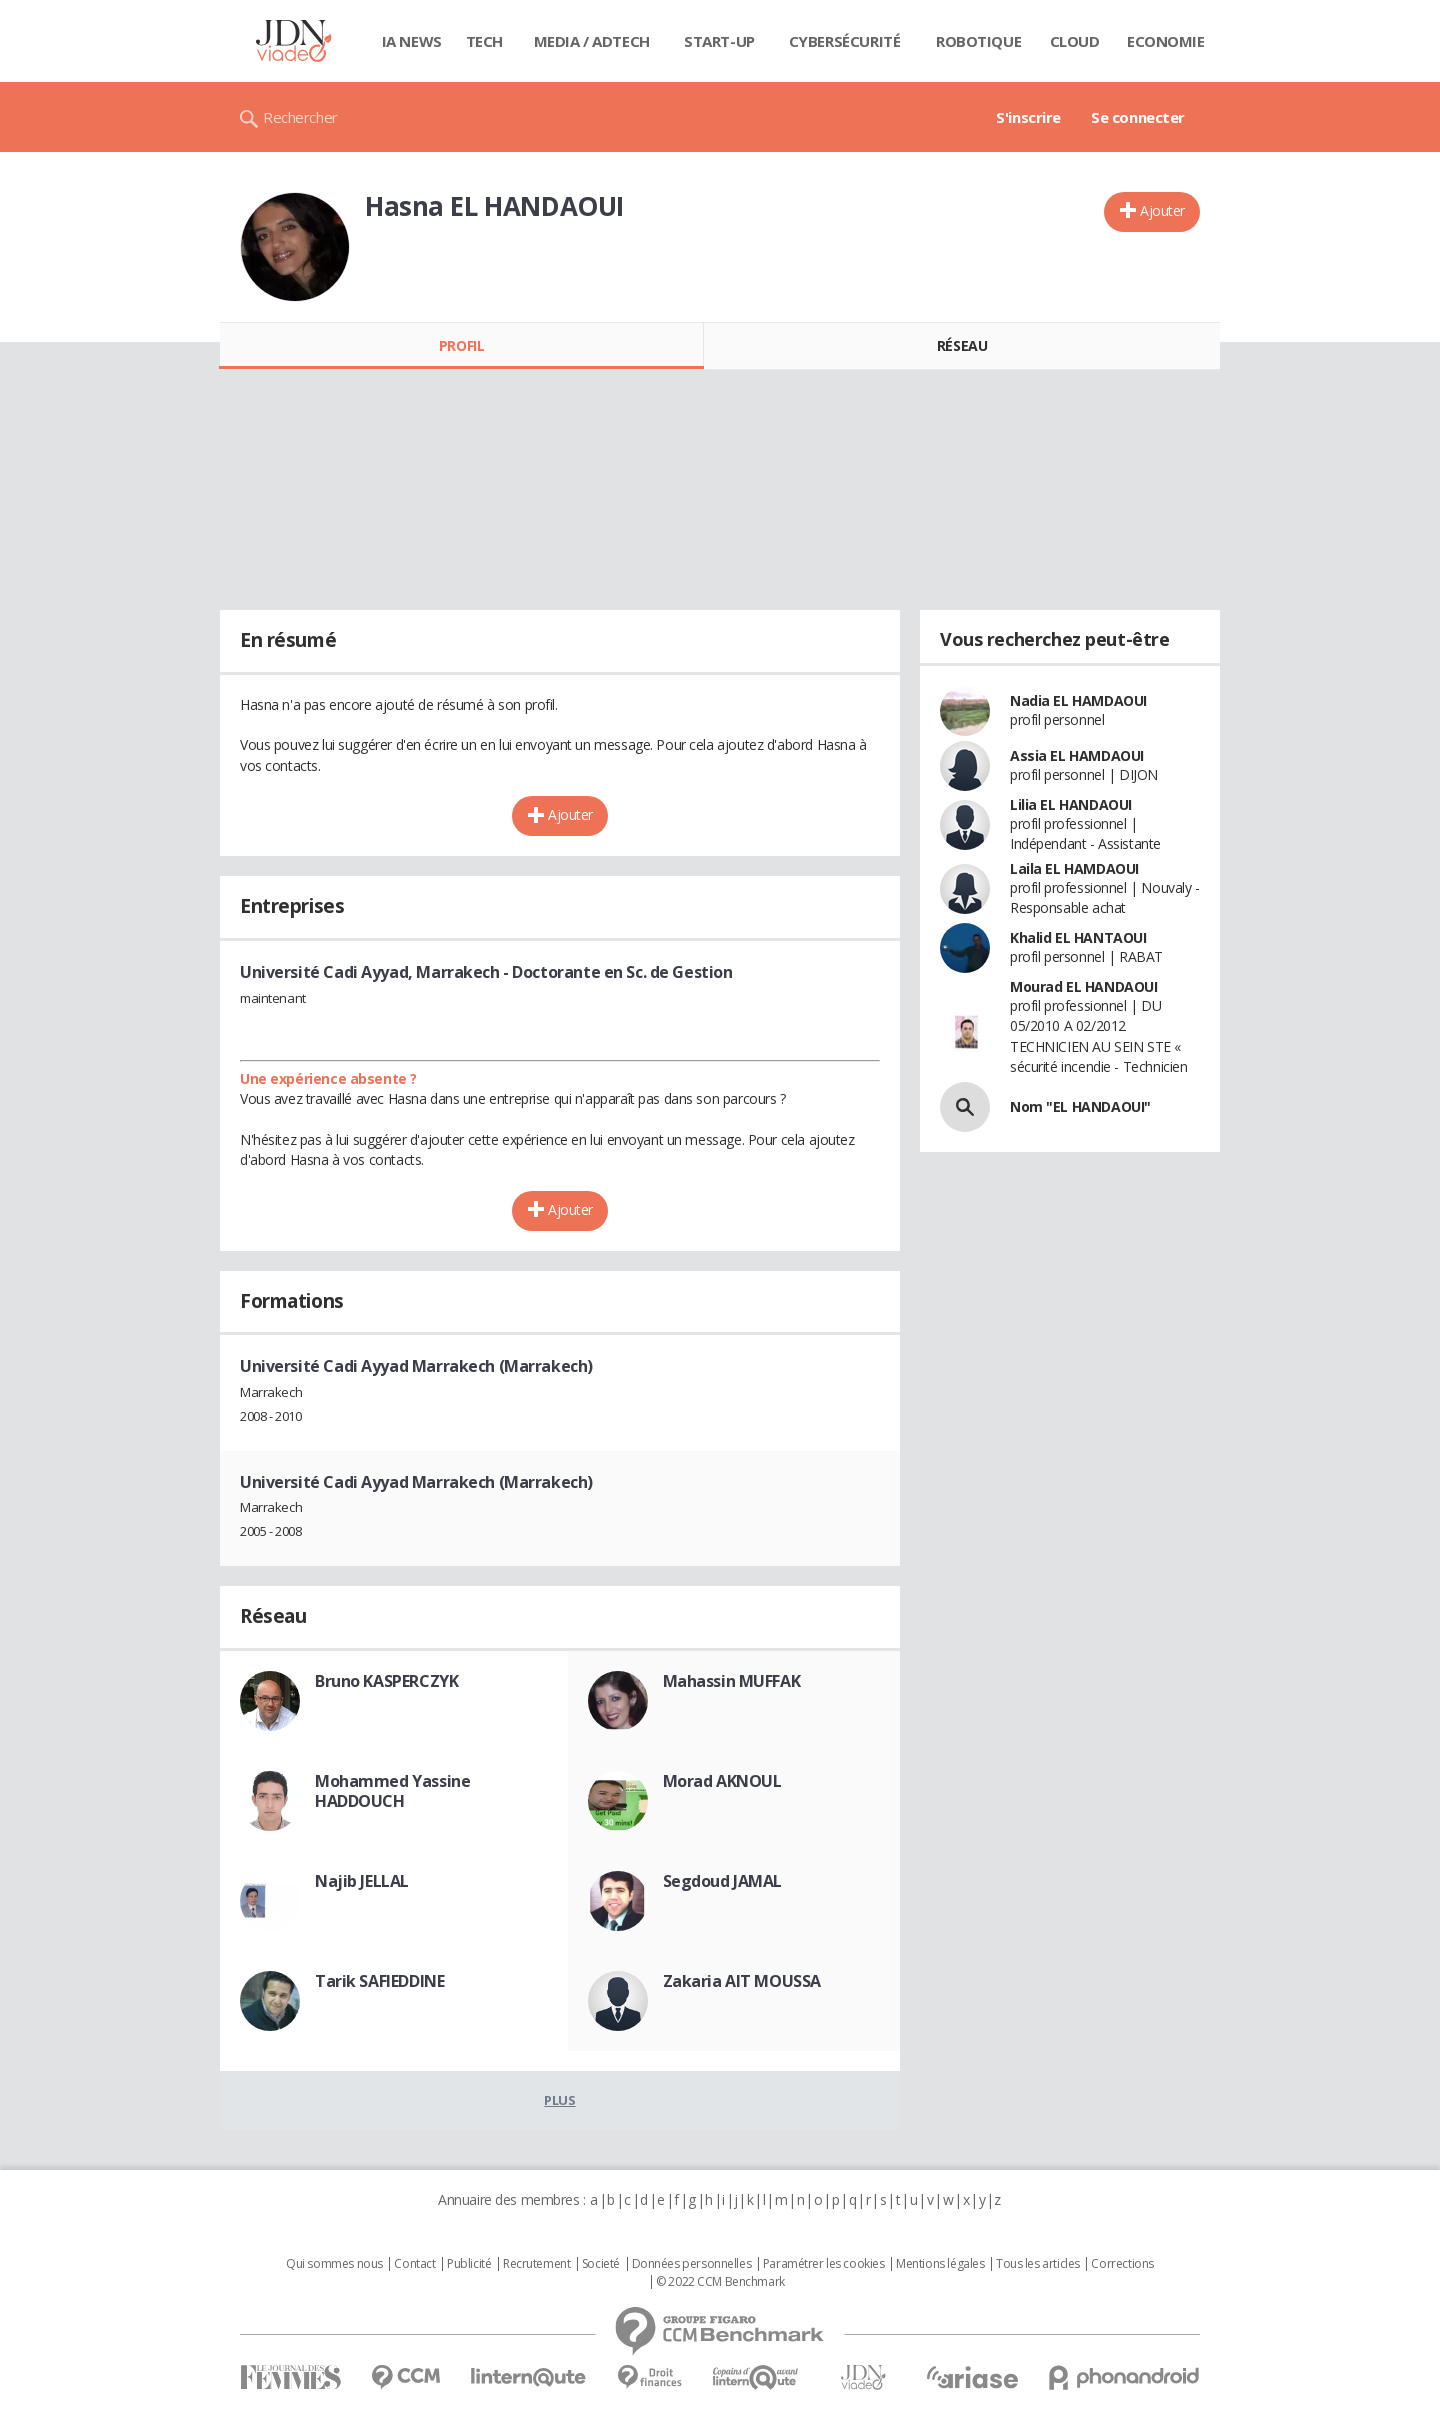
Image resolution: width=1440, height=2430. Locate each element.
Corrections (1122, 2264)
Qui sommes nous (334, 2264)
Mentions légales (940, 2264)
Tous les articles (1038, 2264)
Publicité (469, 2264)
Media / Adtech (592, 41)
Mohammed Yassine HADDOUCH (392, 1791)
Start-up (719, 41)
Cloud (1075, 41)
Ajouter (1162, 210)
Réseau (962, 345)
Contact (414, 2264)
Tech (484, 41)
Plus (559, 2100)
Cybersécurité (845, 41)
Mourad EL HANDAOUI (1083, 986)
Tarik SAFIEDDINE (379, 1981)
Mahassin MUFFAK (732, 1681)
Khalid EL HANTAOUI (1078, 937)
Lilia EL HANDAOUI (1071, 804)
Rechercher (300, 117)
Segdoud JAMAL (723, 1881)
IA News (412, 41)
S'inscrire (1028, 117)
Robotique (978, 41)
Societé (601, 2264)
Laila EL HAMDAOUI (1074, 868)
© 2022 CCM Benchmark (720, 2282)
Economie (1166, 41)
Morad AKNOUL (722, 1781)
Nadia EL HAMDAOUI (1078, 700)
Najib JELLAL (362, 1881)
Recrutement (536, 2264)
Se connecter (1138, 117)
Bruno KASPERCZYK (386, 1681)
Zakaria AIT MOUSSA (742, 1981)
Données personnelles (692, 2264)
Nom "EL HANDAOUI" (1080, 1106)
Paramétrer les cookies (824, 2264)
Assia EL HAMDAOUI (1077, 755)
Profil (461, 345)
